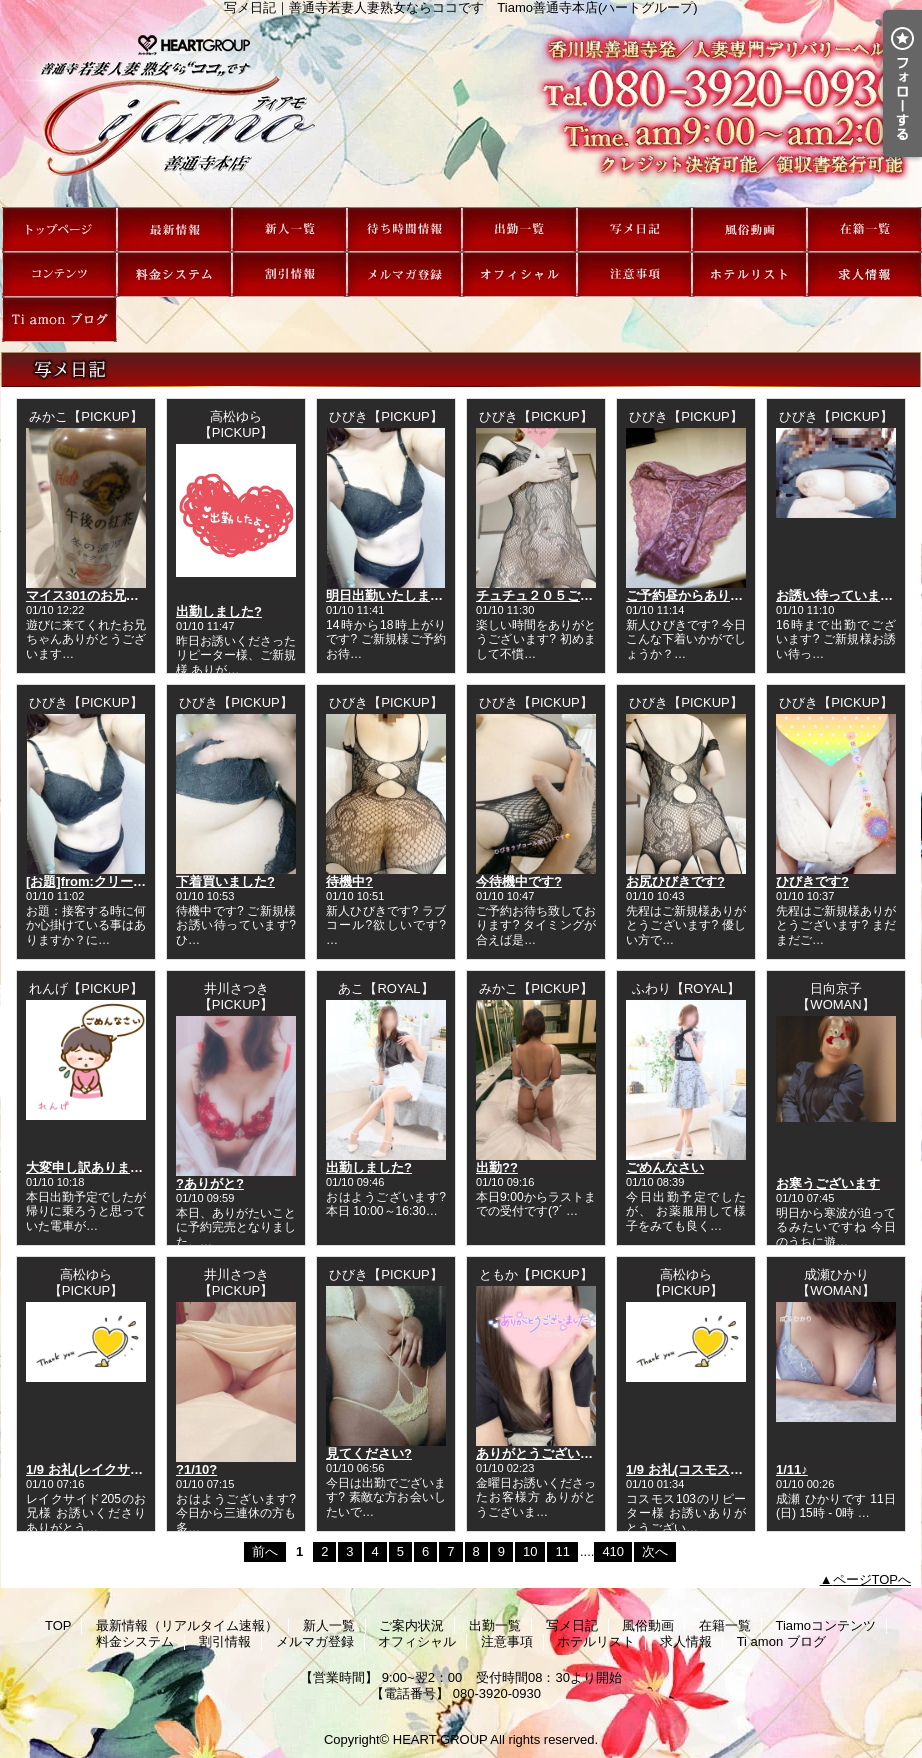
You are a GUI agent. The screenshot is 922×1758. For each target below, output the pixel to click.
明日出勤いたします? (388, 595)
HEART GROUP (440, 1739)
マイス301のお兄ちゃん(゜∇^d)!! (123, 595)
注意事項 (634, 274)
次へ (655, 1551)
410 (613, 1551)
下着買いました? (225, 881)
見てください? (369, 1453)
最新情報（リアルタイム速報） (174, 229)
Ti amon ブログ (59, 319)
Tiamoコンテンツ (59, 274)
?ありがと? (210, 1183)
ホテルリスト (749, 274)
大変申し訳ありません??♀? (108, 1167)
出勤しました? (219, 611)
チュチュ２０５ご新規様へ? (558, 595)
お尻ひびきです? (675, 881)
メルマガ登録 (404, 274)
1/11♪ (792, 1469)
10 (530, 1551)
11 (562, 1551)
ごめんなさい (665, 1167)
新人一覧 (289, 229)
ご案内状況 (404, 229)
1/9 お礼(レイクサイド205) (104, 1469)
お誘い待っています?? (842, 595)
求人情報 (864, 274)
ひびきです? (812, 881)
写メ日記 (634, 229)
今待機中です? (519, 881)
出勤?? (497, 1167)
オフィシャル (519, 274)
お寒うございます (828, 1183)
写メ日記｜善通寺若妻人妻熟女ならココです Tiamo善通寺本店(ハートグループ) (461, 111)
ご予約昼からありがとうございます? (734, 595)
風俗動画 (749, 229)
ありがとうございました (547, 1453)
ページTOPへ (872, 1579)
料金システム (174, 274)
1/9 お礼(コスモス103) (691, 1469)
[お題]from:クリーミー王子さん (118, 881)
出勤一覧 (519, 229)
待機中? (349, 881)
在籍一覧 (864, 229)
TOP (59, 229)
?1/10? (196, 1469)
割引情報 (289, 274)
